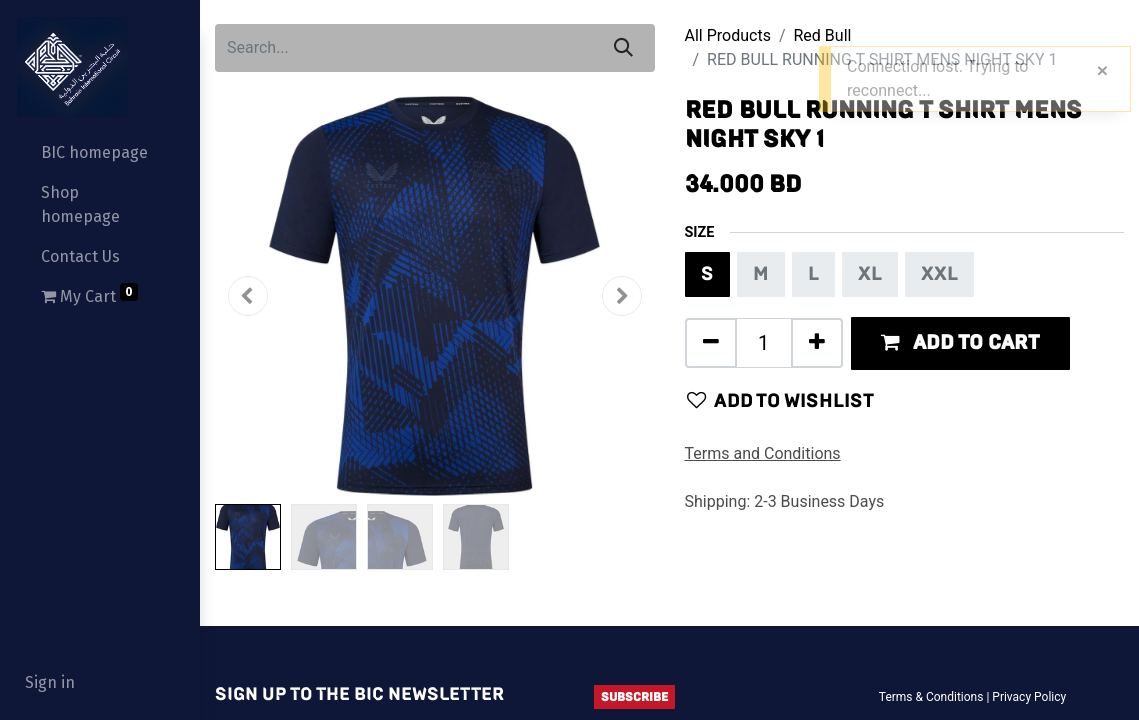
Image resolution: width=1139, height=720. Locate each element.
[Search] (623, 48)
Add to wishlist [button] (780, 400)
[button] (248, 296)
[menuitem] (100, 153)
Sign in (50, 682)
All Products (728, 35)
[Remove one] (711, 343)
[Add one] (817, 343)
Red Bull (823, 35)
